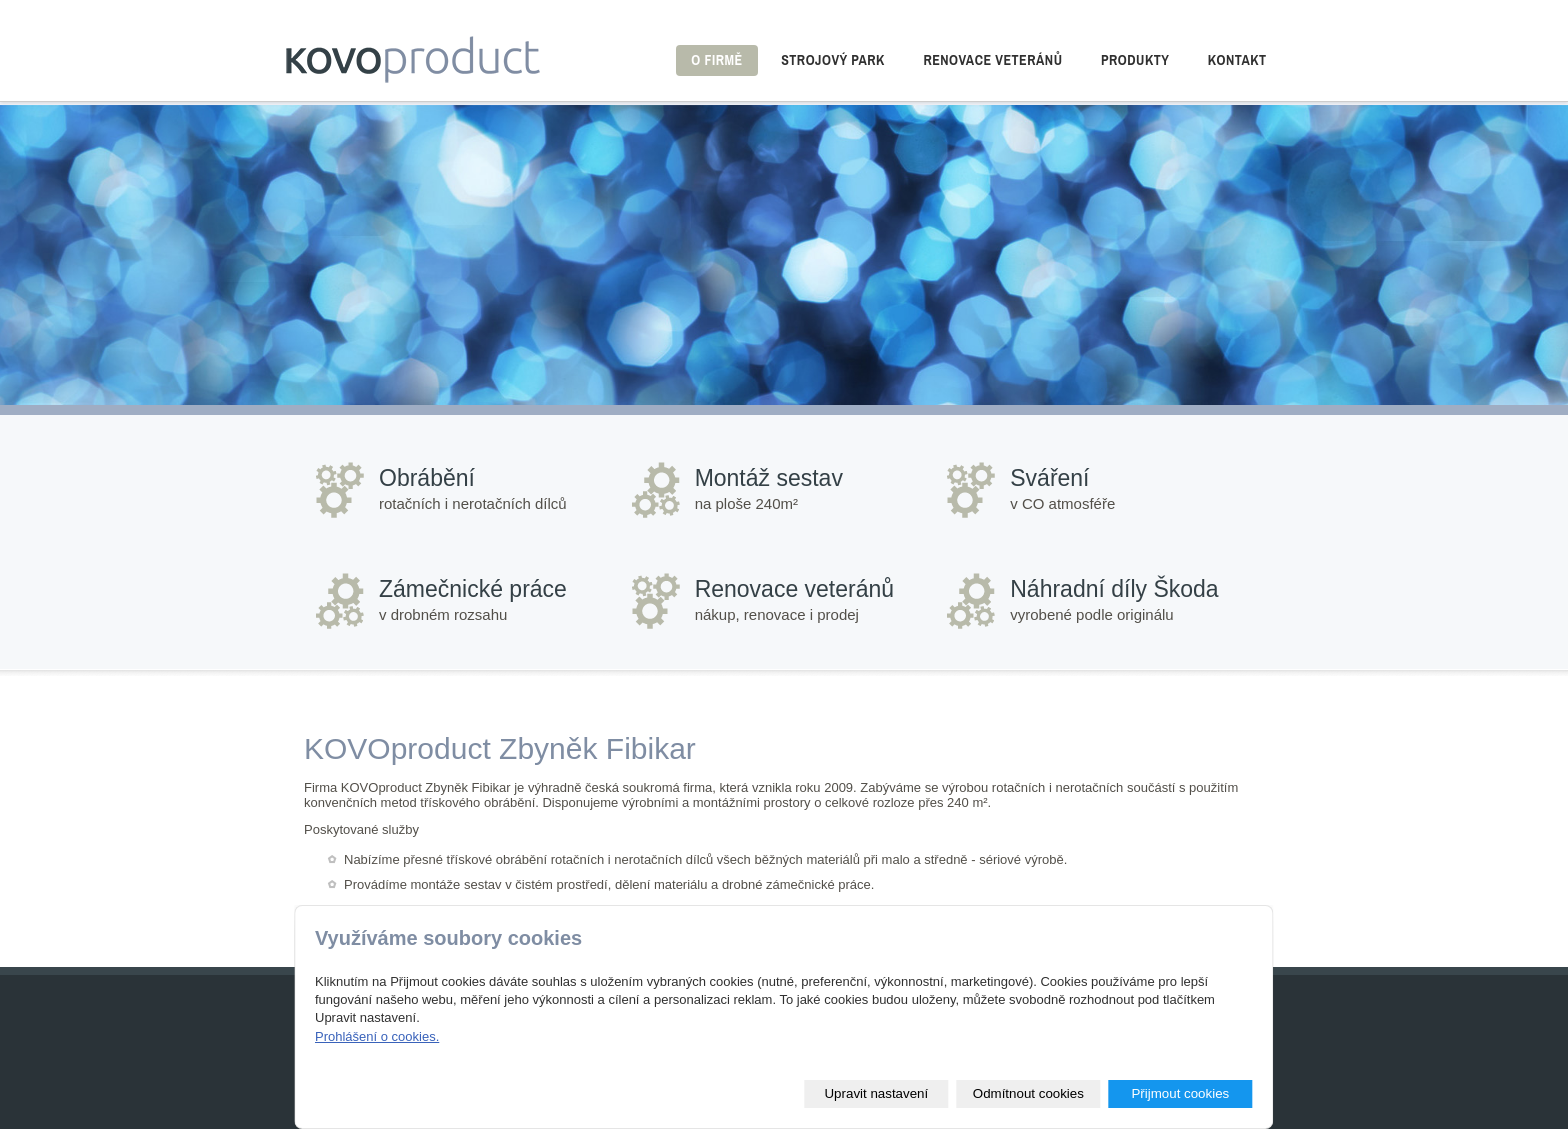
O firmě (716, 60)
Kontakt (1237, 60)
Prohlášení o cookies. (377, 1036)
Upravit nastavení (876, 1093)
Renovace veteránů (992, 60)
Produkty (1135, 60)
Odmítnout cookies (1028, 1093)
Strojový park (833, 60)
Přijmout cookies (1180, 1093)
